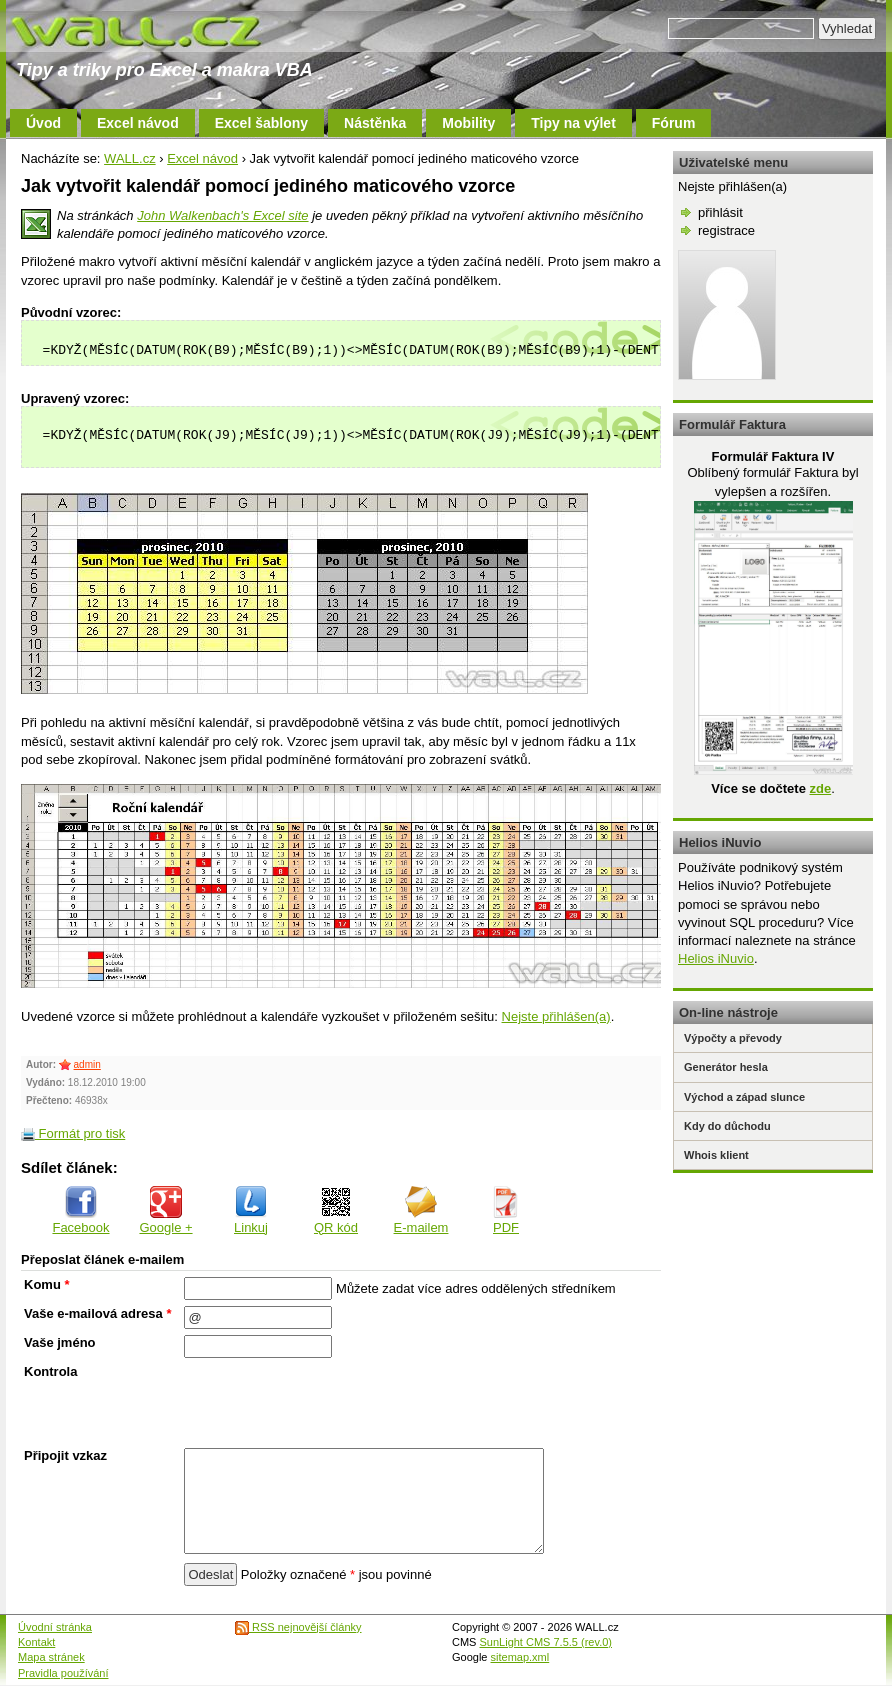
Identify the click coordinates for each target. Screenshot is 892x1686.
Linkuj (251, 1210)
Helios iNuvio (716, 958)
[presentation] (336, 1403)
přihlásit (720, 212)
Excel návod (138, 123)
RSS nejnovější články (298, 1627)
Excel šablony (261, 123)
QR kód (336, 1210)
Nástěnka (375, 123)
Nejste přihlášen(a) (556, 1016)
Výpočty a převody (733, 1038)
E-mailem (421, 1210)
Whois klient (716, 1155)
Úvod (43, 123)
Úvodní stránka (55, 1627)
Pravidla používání (63, 1673)
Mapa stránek (51, 1657)
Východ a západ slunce (744, 1097)
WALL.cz (130, 158)
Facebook (80, 1210)
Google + (165, 1210)
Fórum (674, 123)
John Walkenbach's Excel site (222, 215)
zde (820, 788)
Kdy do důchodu (727, 1126)
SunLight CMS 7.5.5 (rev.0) (546, 1642)
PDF (506, 1210)
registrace (726, 230)
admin (87, 1064)
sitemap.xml (520, 1657)
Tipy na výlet (573, 123)
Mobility (468, 123)
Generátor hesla (726, 1067)
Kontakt (36, 1642)
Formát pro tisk (73, 1133)
